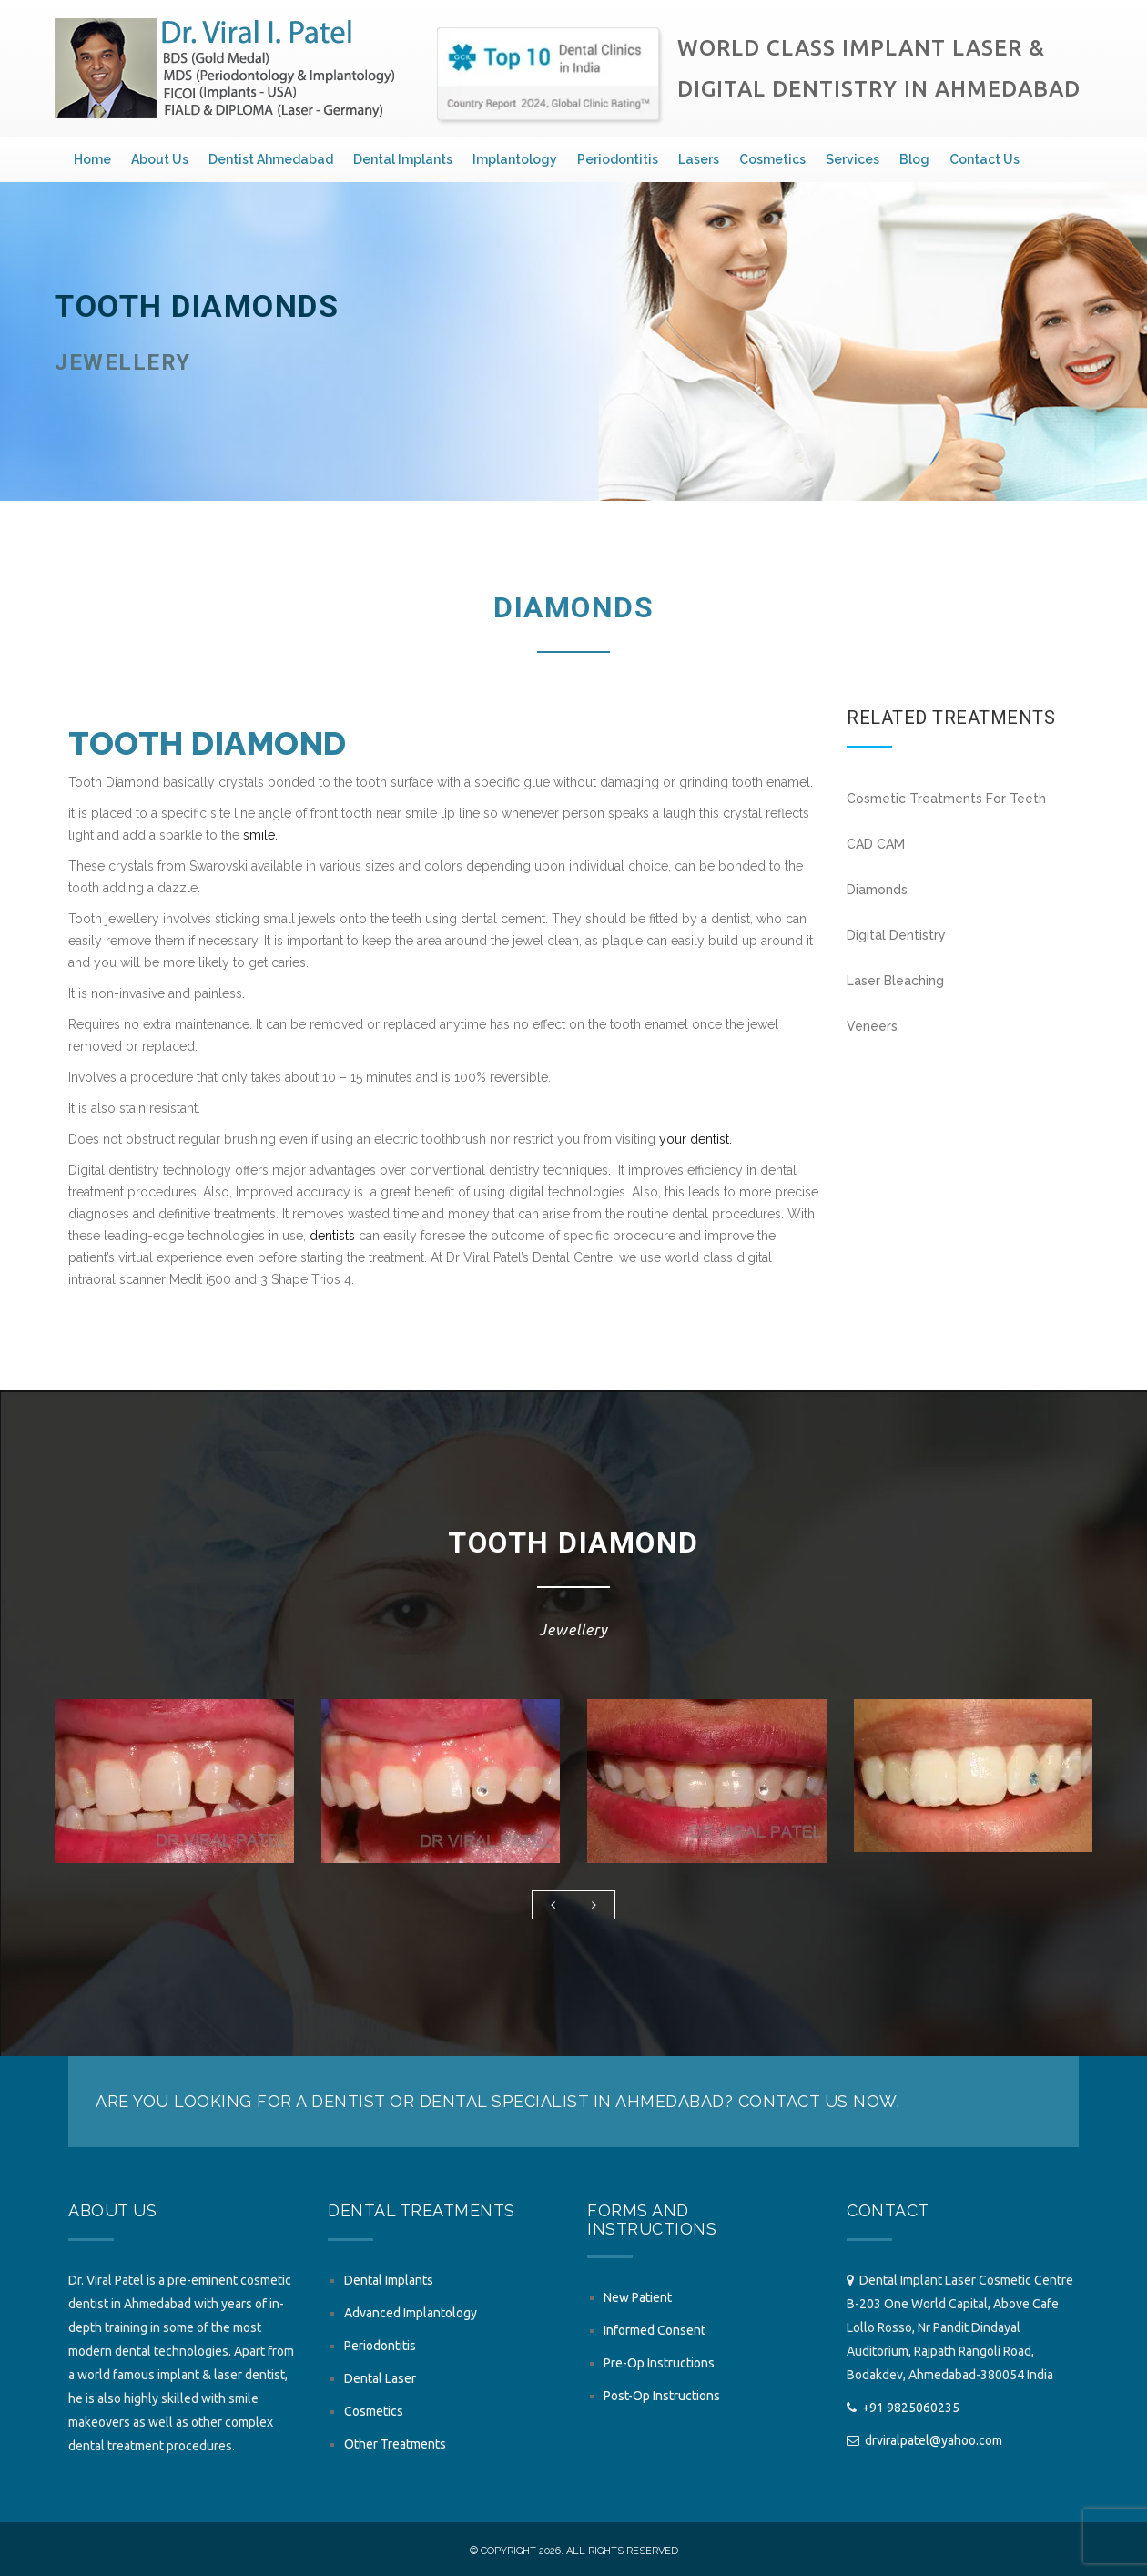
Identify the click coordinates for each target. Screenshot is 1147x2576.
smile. (260, 835)
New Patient (638, 2297)
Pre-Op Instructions (659, 2363)
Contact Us (984, 159)
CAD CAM (876, 844)
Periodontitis (617, 159)
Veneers (872, 1026)
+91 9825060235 (910, 2407)
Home (92, 159)
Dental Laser (380, 2378)
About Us (159, 159)
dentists (332, 1235)
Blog (914, 159)
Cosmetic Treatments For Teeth (946, 798)
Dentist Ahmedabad (270, 159)
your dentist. (695, 1139)
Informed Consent (654, 2330)
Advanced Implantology (410, 2313)
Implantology (514, 159)
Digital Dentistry (896, 935)
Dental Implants (402, 159)
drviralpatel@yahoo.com (933, 2440)
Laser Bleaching (895, 980)
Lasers (698, 159)
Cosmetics (772, 159)
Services (852, 159)
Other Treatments (395, 2444)
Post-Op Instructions (662, 2395)
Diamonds (877, 889)
